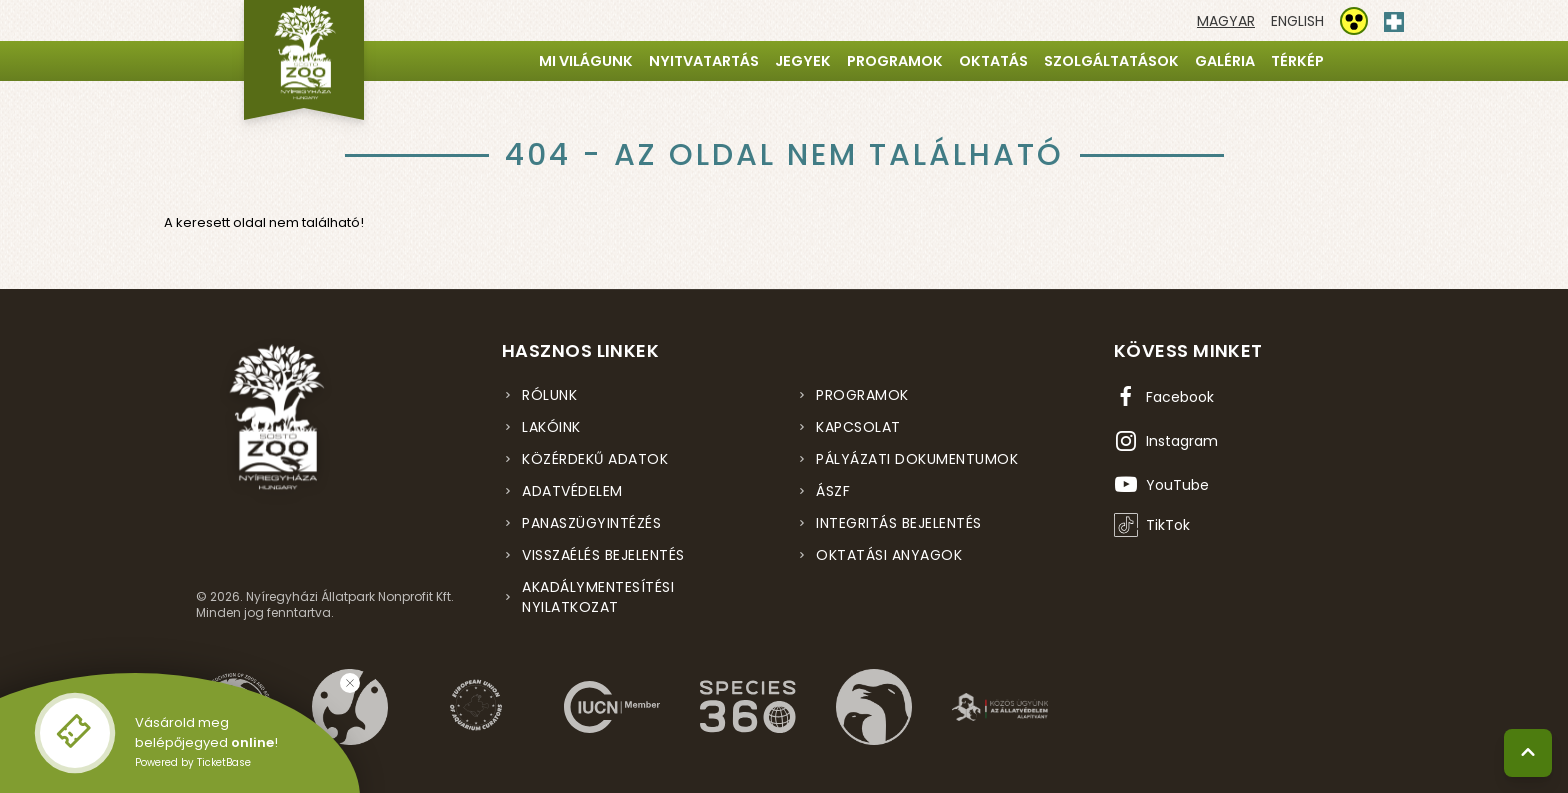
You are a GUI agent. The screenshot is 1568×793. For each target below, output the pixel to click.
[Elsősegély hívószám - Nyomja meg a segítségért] (1394, 18)
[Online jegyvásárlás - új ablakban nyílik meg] (75, 733)
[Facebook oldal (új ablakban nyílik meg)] (1164, 397)
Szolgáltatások (1111, 61)
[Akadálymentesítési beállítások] (1354, 21)
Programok (895, 61)
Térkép (1297, 61)
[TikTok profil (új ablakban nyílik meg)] (1152, 525)
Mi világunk (586, 61)
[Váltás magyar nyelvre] (1226, 21)
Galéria (1225, 61)
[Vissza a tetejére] (1528, 753)
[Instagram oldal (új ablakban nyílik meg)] (1166, 441)
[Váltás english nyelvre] (1297, 21)
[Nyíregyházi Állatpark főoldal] (304, 60)
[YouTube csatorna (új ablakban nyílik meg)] (1161, 485)
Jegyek (803, 61)
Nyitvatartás (704, 61)
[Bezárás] (350, 683)
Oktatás (993, 61)
